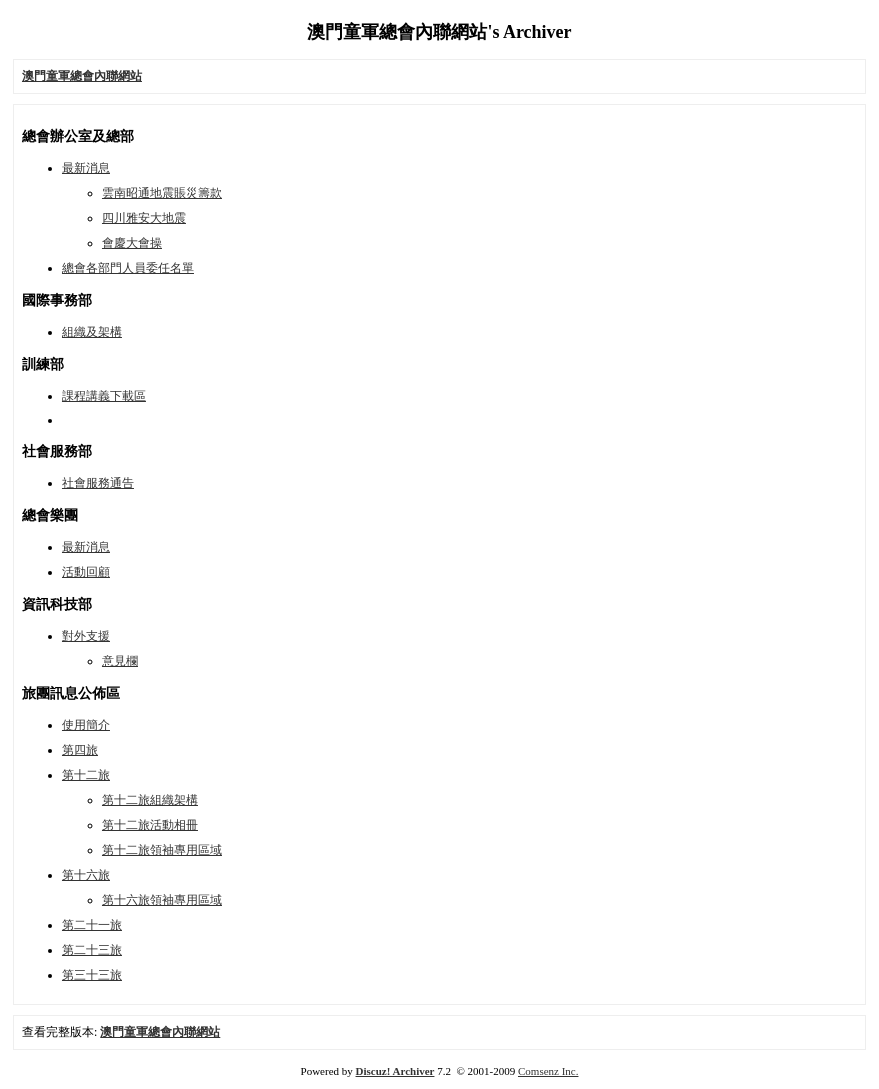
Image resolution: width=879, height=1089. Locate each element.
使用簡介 (86, 725)
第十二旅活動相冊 (150, 825)
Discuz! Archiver (395, 1071)
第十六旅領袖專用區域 (162, 900)
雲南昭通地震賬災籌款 (162, 193)
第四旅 (80, 750)
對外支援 (86, 636)
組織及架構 (92, 332)
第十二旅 (86, 775)
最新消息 (86, 168)
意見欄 (120, 661)
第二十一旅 (92, 925)
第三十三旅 (92, 975)
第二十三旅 (92, 950)
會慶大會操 (132, 243)
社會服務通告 (98, 483)
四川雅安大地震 (144, 218)
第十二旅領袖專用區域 (162, 850)
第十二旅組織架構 (150, 800)
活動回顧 (86, 572)
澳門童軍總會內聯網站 (160, 1032)
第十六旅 (86, 875)
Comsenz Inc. (548, 1071)
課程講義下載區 (104, 396)
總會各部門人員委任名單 (128, 268)
